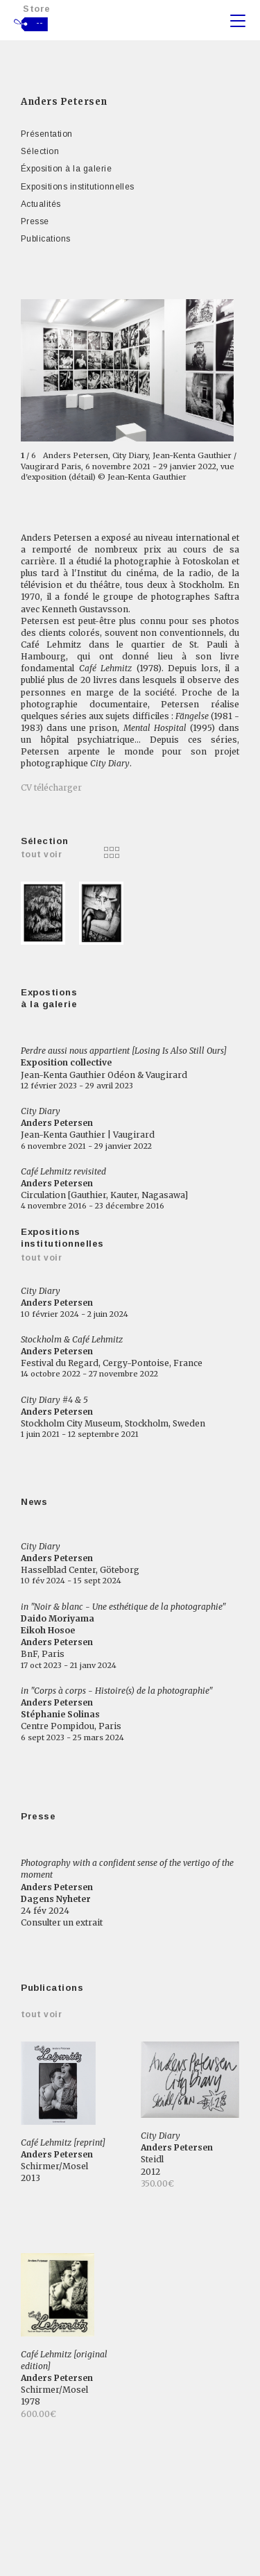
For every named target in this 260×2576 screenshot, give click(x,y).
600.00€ (38, 2414)
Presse (35, 221)
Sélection (40, 151)
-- (40, 23)
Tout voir (41, 1258)
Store (37, 8)
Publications (46, 239)
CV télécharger (51, 787)
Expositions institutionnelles (78, 187)
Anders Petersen (64, 102)
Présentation (47, 134)
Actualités (41, 204)
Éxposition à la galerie (66, 169)
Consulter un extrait (62, 1922)
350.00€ (157, 2183)
